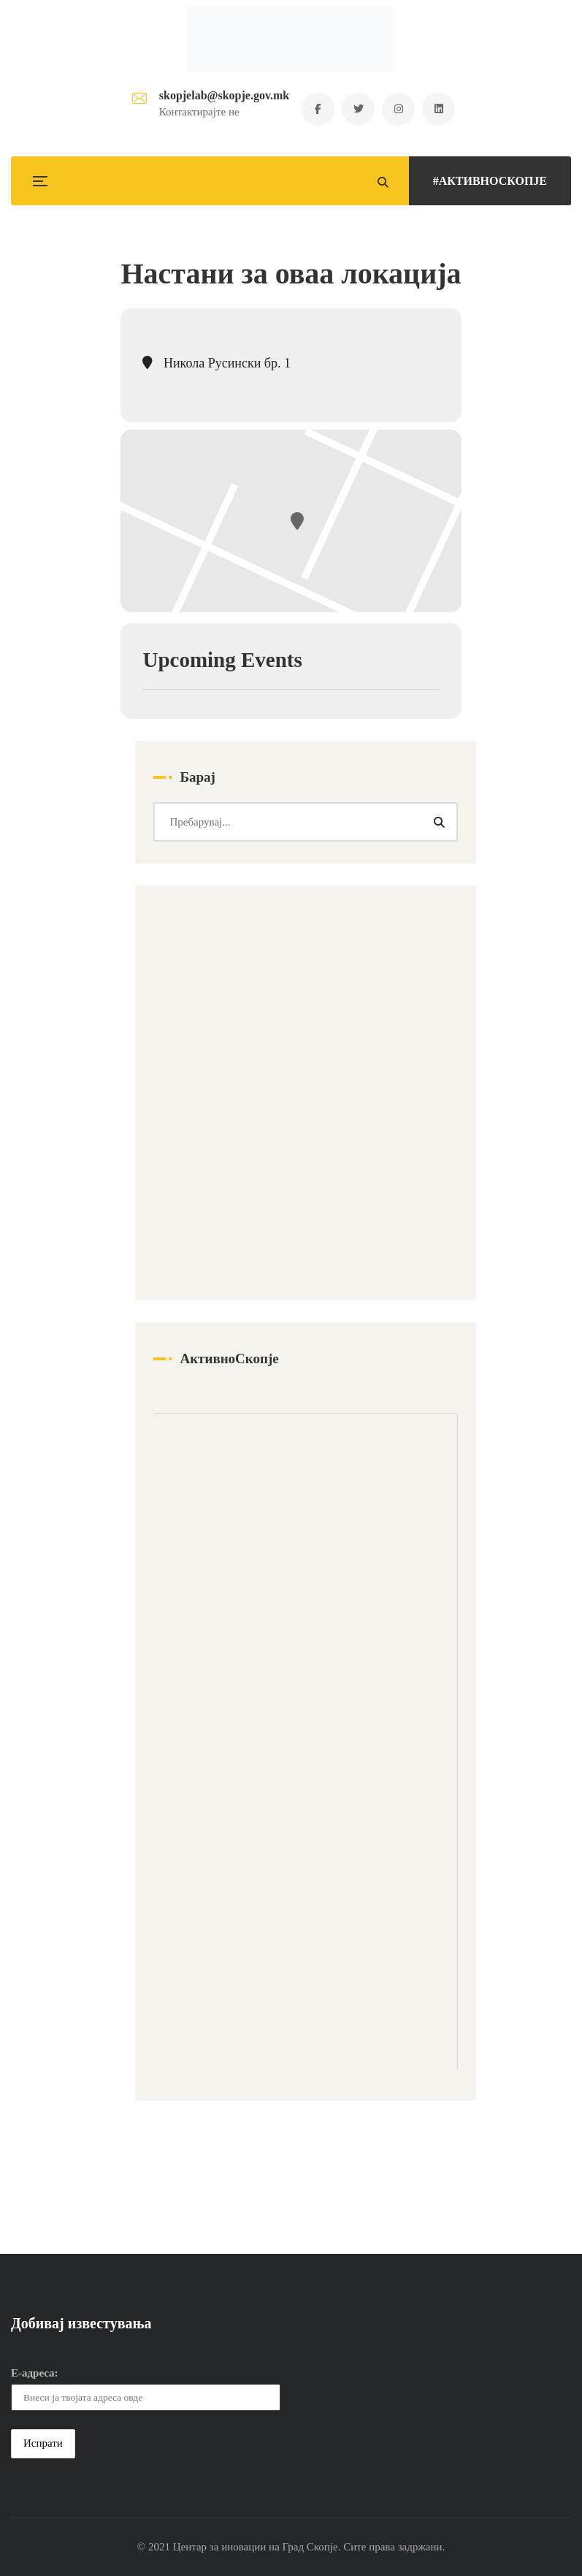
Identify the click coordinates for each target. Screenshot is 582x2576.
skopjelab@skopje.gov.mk (224, 95)
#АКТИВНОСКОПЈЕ (490, 181)
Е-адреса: (34, 2373)
